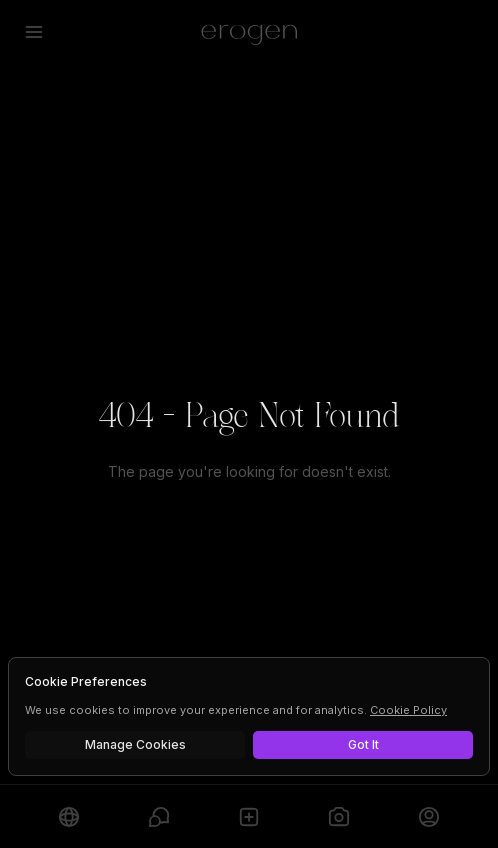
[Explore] (69, 816)
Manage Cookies (135, 744)
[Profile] (429, 816)
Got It (363, 744)
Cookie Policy (408, 710)
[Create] (249, 816)
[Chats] (159, 816)
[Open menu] (34, 32)
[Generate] (339, 816)
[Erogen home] (249, 32)
